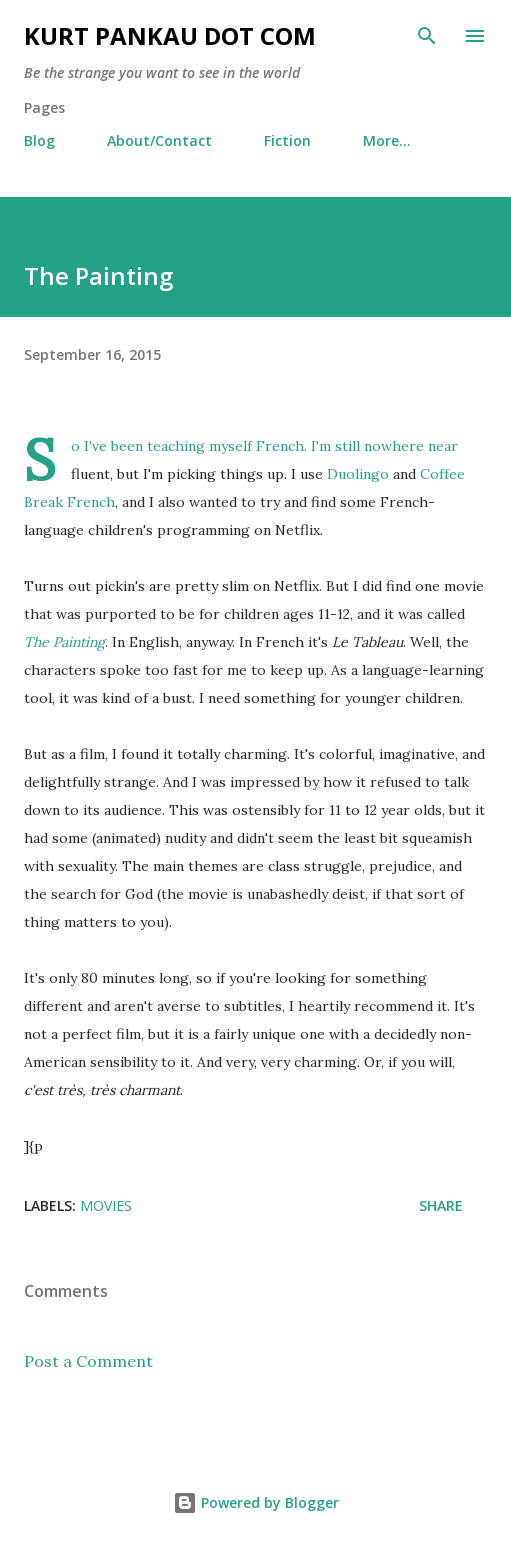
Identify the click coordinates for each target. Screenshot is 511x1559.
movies (106, 1205)
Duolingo (358, 474)
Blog (39, 140)
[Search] (427, 36)
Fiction (287, 140)
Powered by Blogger (256, 1502)
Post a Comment (88, 1361)
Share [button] (441, 1205)
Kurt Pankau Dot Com (170, 35)
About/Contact (159, 140)
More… (387, 140)
